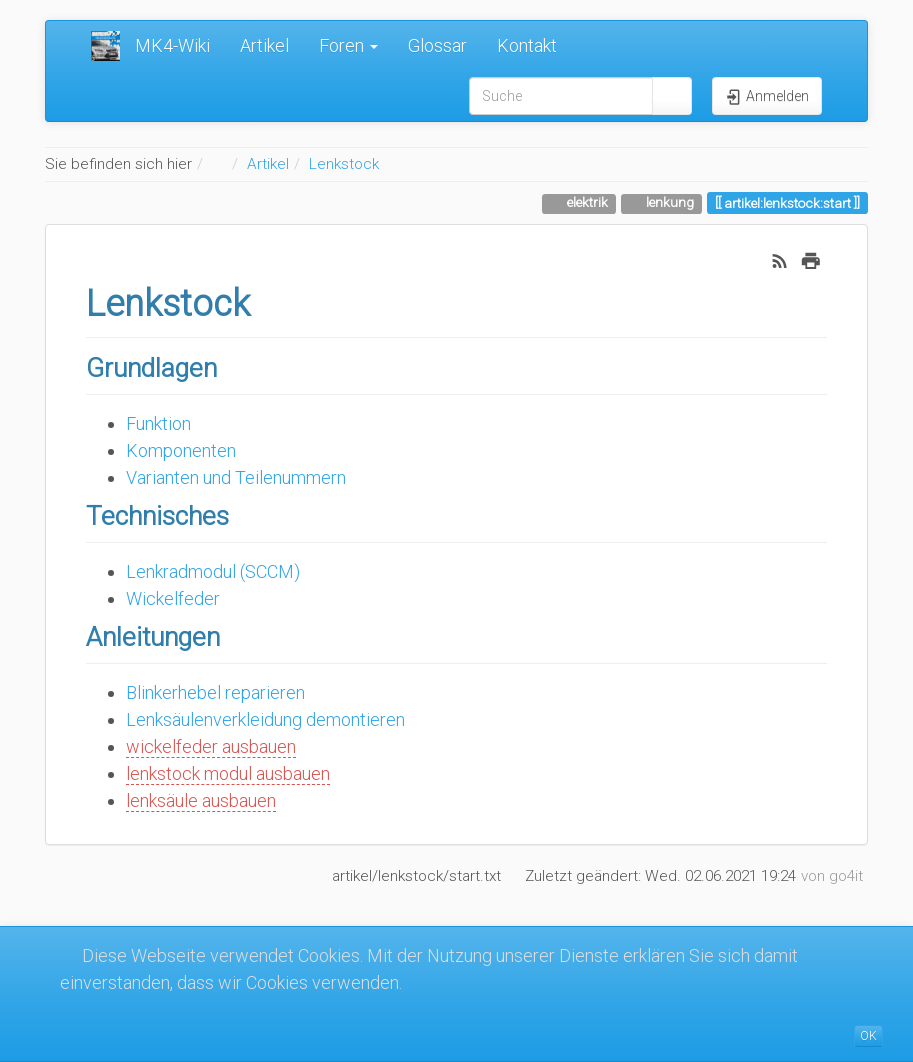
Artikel (264, 45)
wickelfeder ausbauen (211, 746)
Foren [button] (348, 45)
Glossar (437, 45)
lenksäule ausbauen (201, 800)
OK (868, 1036)
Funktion (158, 423)
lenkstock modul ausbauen (228, 773)
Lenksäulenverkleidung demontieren (265, 719)
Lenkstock (344, 164)
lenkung (668, 202)
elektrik (586, 202)
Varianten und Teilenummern (236, 477)
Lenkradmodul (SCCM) (213, 571)
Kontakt (527, 45)
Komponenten (181, 450)
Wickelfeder (173, 598)
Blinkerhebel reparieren (215, 692)
